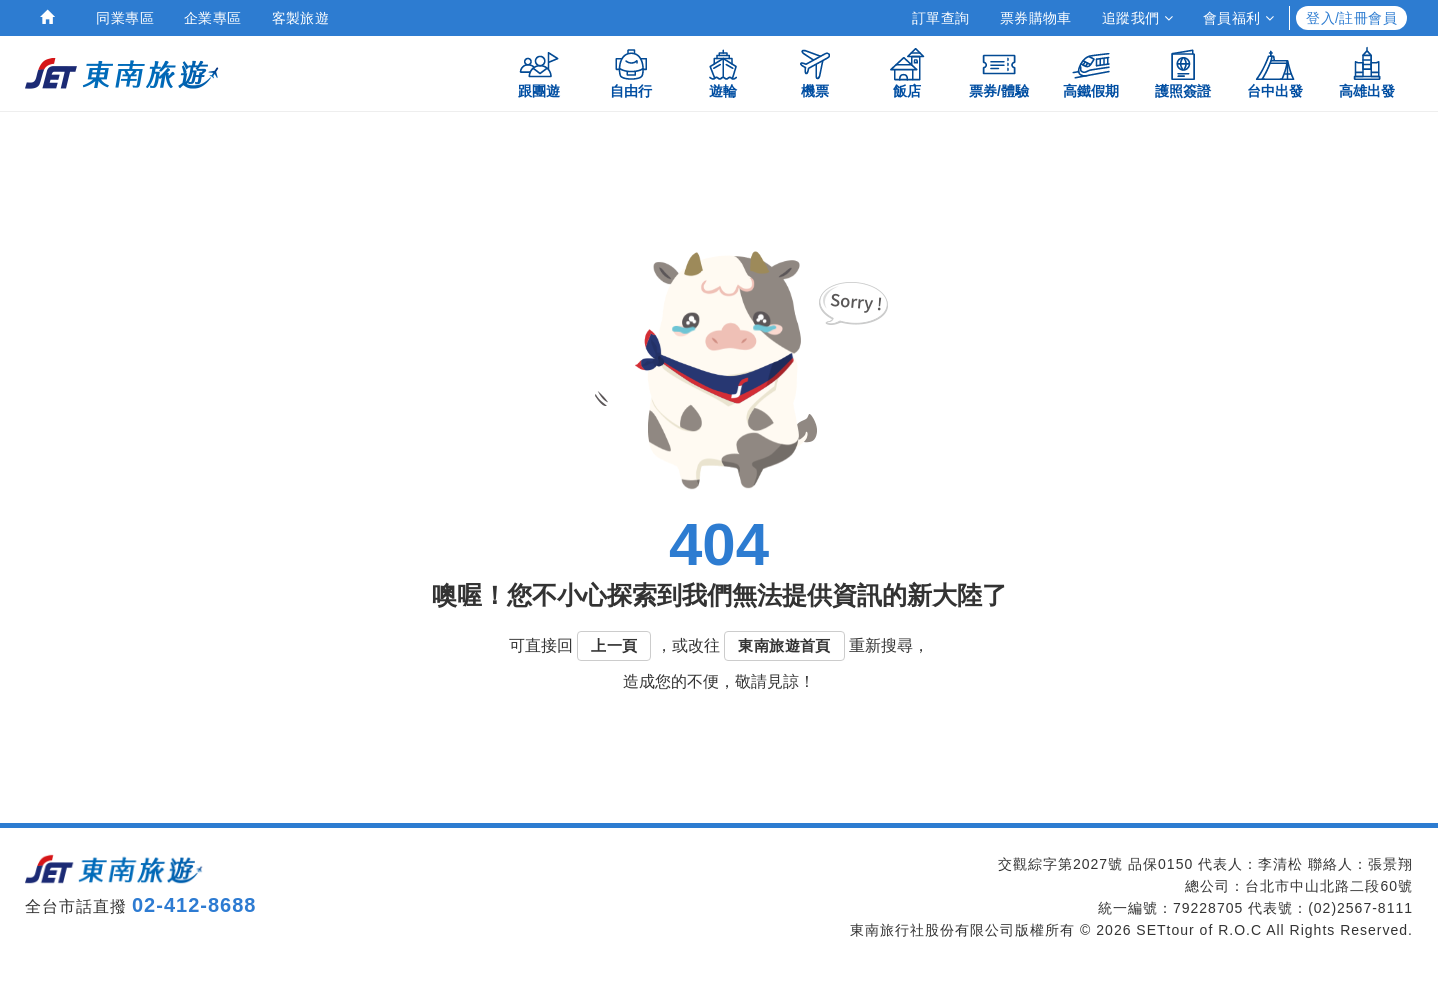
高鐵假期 (1091, 72)
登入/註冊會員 (1351, 18)
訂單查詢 (941, 18)
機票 (815, 72)
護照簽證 (1183, 72)
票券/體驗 (999, 72)
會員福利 (1238, 18)
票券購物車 (1036, 18)
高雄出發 (1367, 72)
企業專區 (213, 18)
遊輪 (723, 72)
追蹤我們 (1137, 18)
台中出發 (1275, 72)
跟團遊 (539, 72)
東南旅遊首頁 (784, 645)
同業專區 (125, 18)
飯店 (907, 72)
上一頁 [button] (614, 645)
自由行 (631, 72)
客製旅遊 (301, 18)
